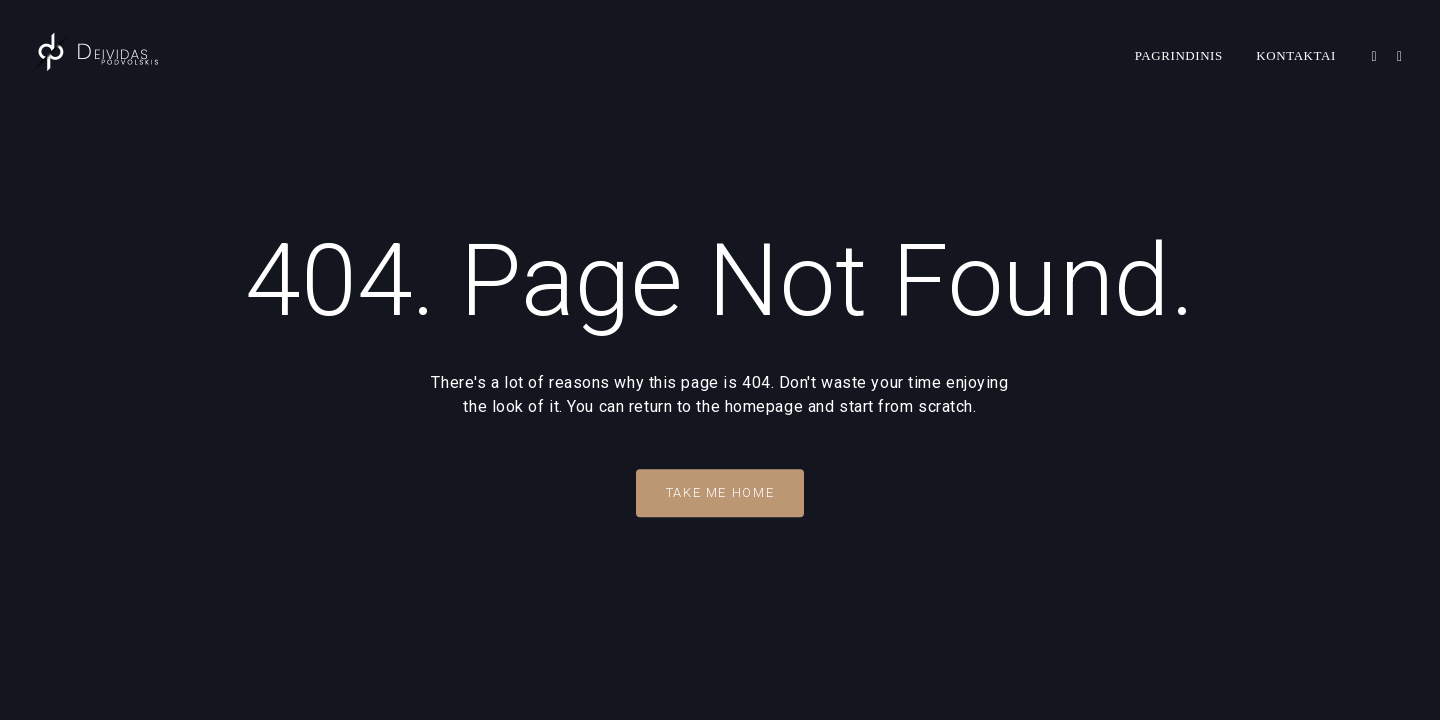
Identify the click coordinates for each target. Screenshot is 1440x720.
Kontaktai (1296, 55)
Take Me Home (720, 492)
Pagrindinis (1179, 55)
